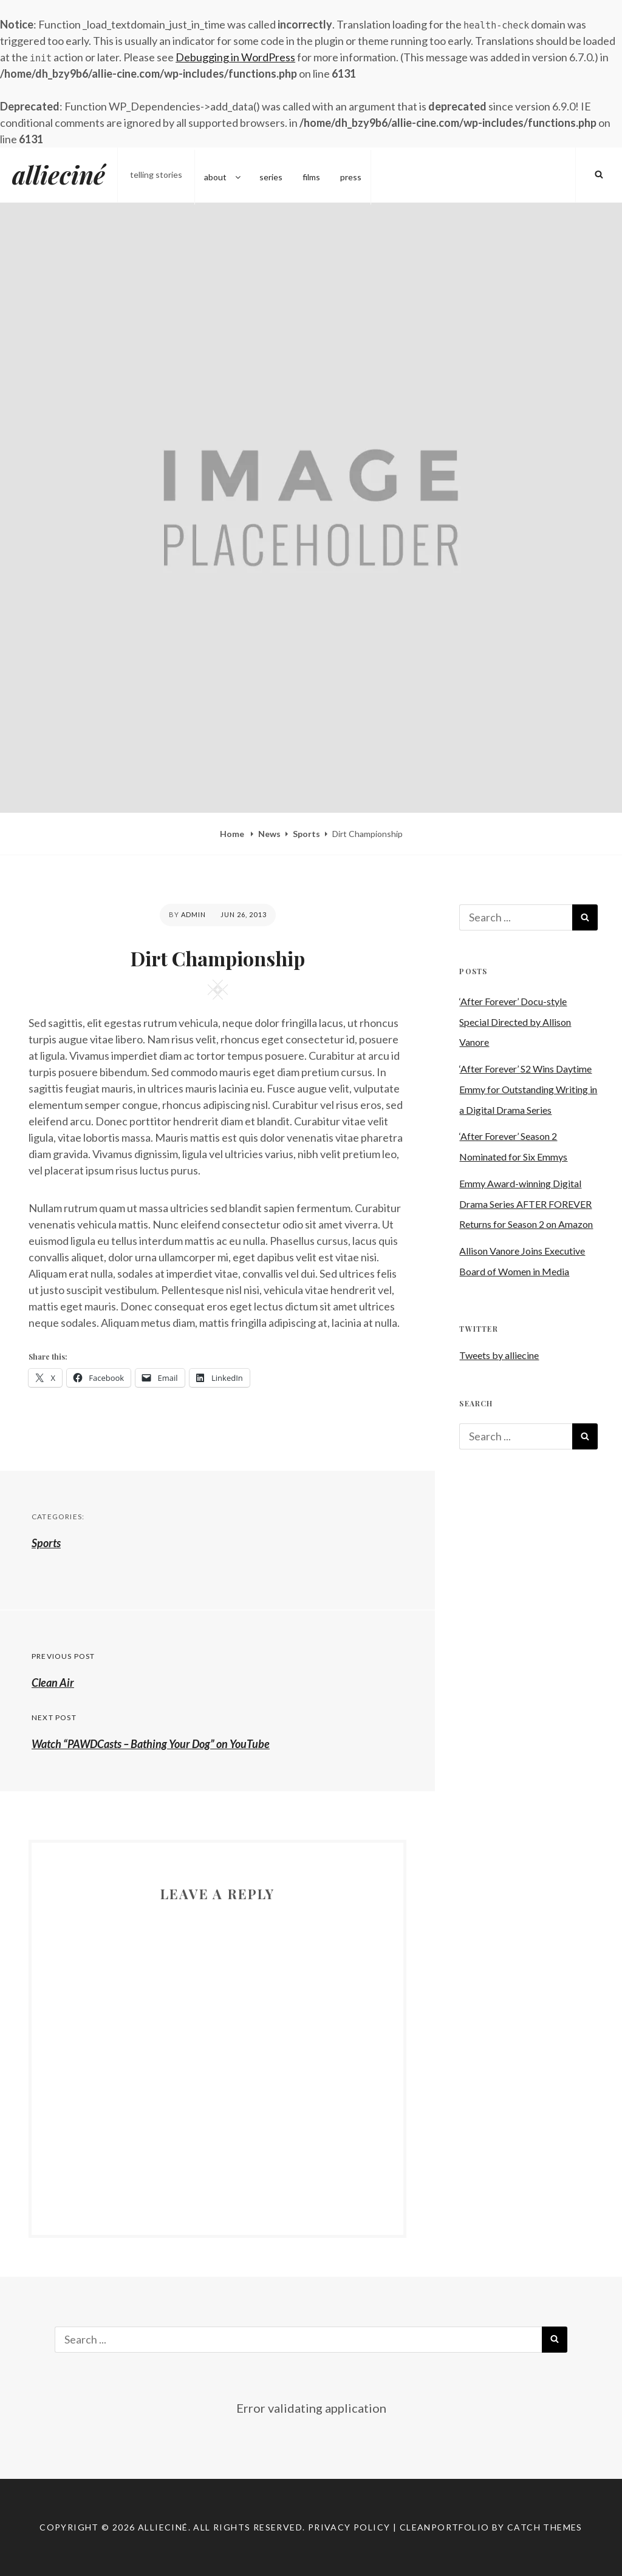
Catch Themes (545, 2527)
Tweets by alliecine (499, 1355)
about (223, 174)
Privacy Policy (349, 2527)
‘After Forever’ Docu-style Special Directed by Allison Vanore (515, 1021)
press (350, 174)
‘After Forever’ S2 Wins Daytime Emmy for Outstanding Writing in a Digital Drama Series (528, 1089)
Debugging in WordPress (235, 57)
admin (194, 914)
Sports (306, 834)
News (269, 834)
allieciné (58, 174)
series (270, 174)
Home (233, 834)
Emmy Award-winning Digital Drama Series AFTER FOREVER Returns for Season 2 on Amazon (526, 1204)
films (311, 174)
